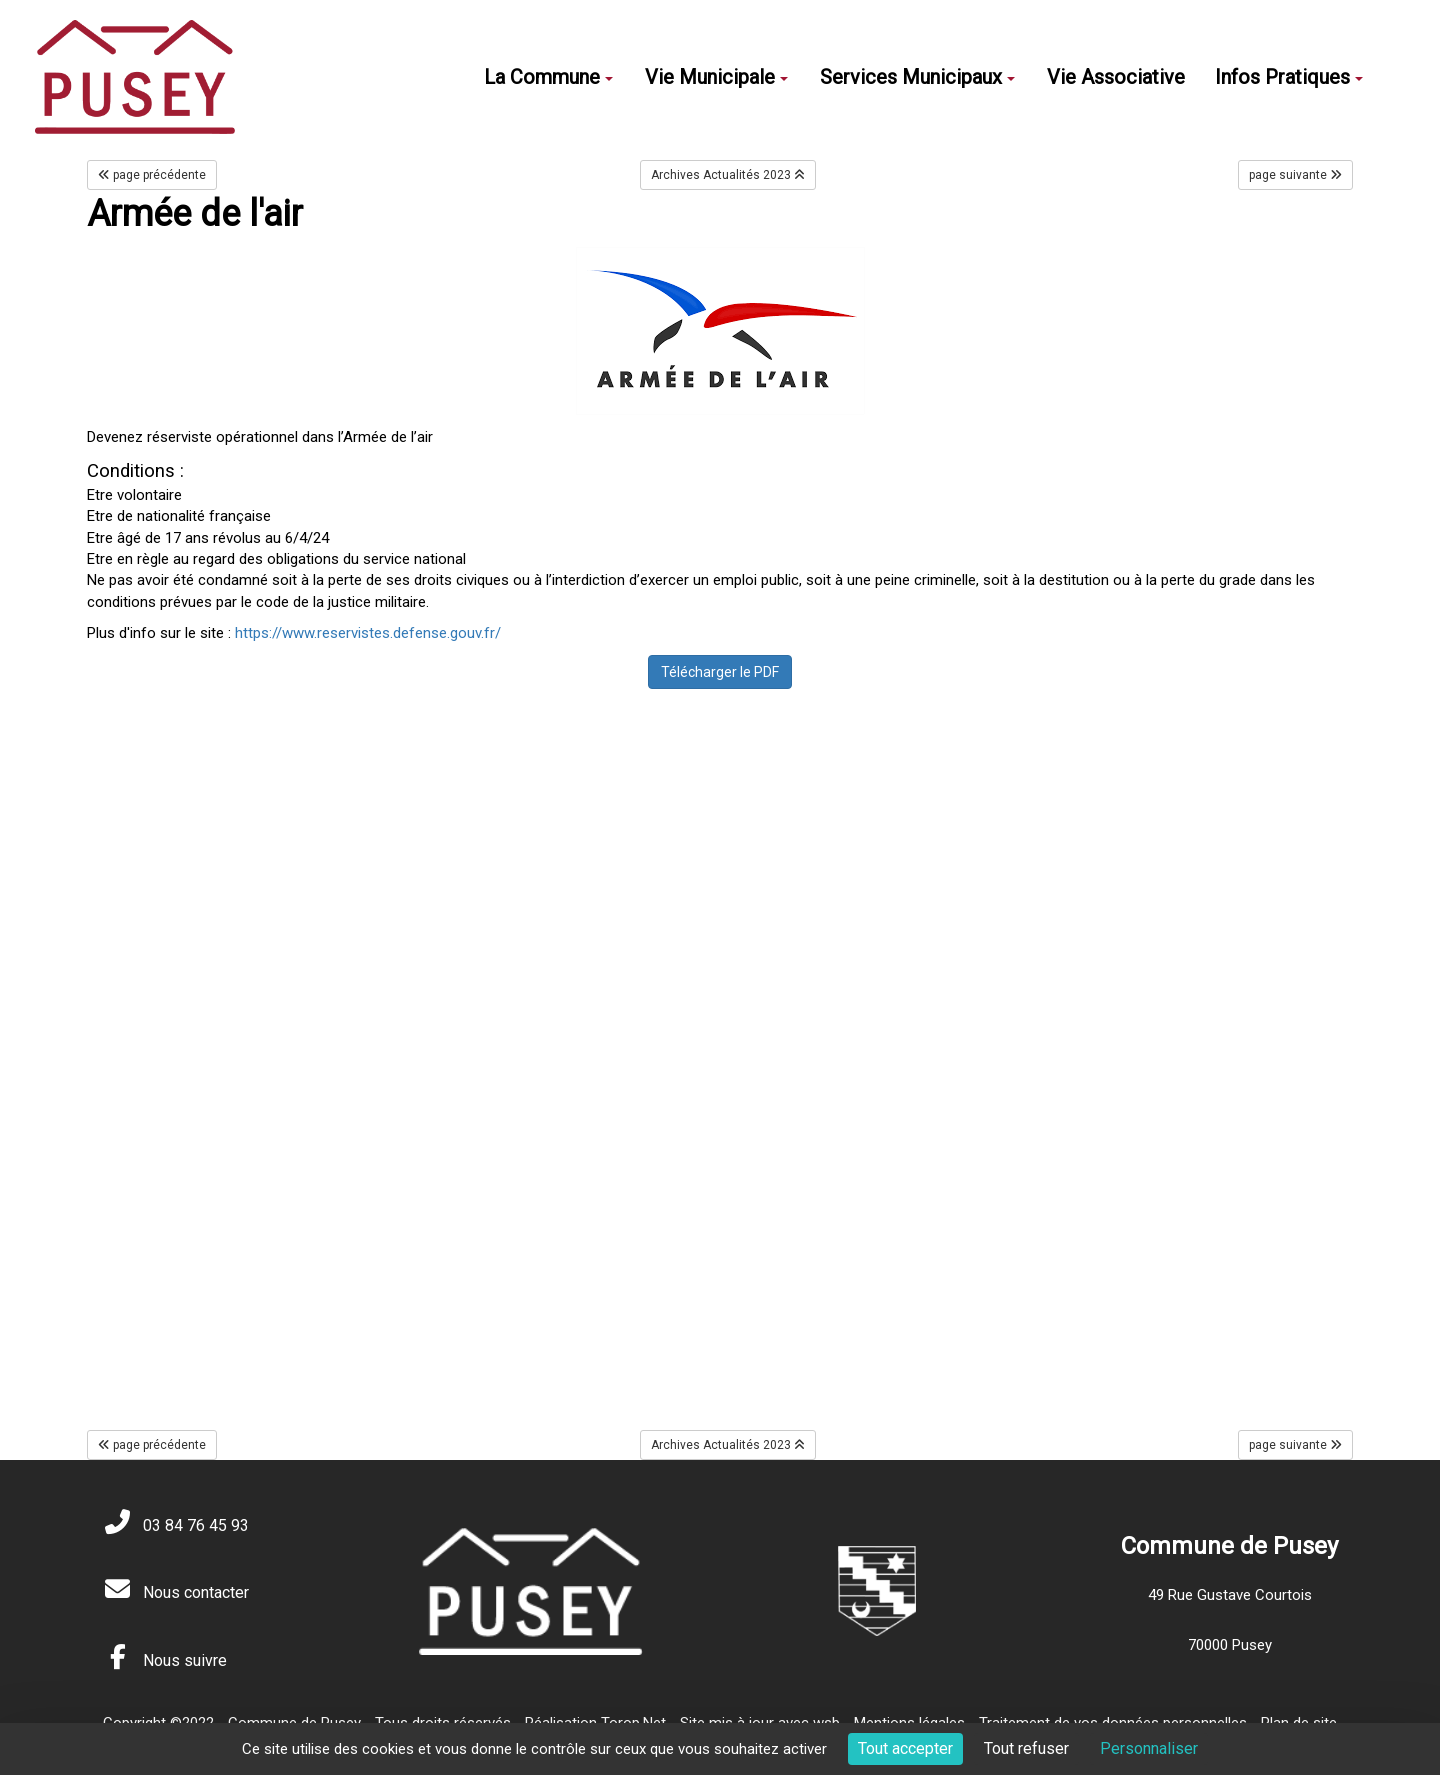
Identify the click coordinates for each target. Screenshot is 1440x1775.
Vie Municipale (716, 77)
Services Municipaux (917, 77)
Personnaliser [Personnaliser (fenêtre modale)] (1149, 1748)
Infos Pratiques (1289, 77)
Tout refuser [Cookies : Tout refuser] (1026, 1748)
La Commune (548, 77)
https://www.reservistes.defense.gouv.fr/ (368, 633)
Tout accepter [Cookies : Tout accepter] (905, 1748)
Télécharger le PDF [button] (720, 672)
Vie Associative (1116, 77)
